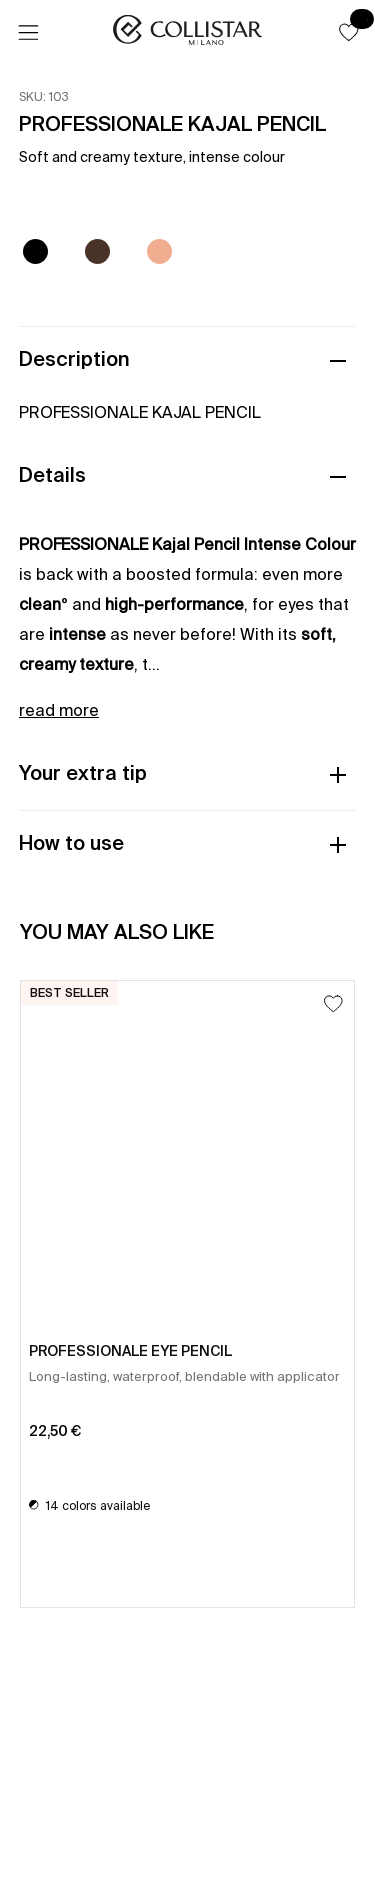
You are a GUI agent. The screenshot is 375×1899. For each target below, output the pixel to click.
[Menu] (28, 33)
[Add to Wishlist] (333, 1003)
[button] (349, 32)
